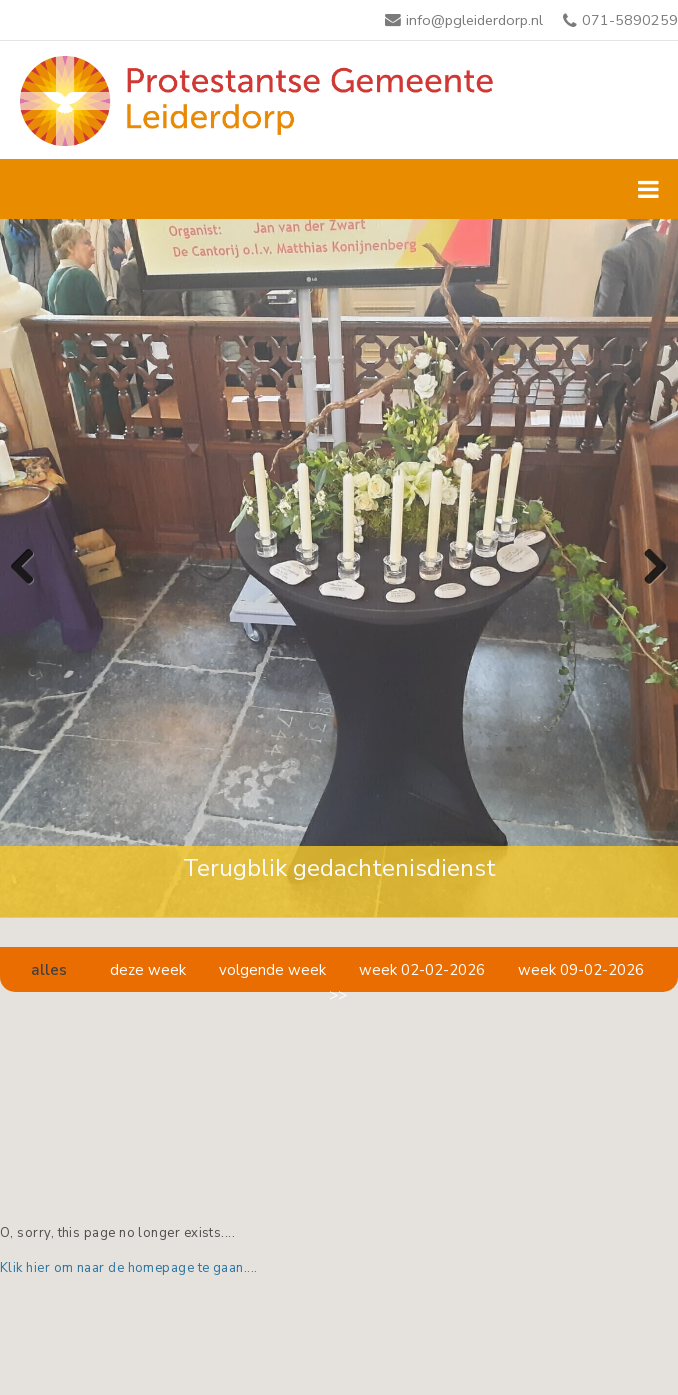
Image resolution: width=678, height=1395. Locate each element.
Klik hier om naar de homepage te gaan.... (129, 1268)
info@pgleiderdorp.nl (474, 20)
